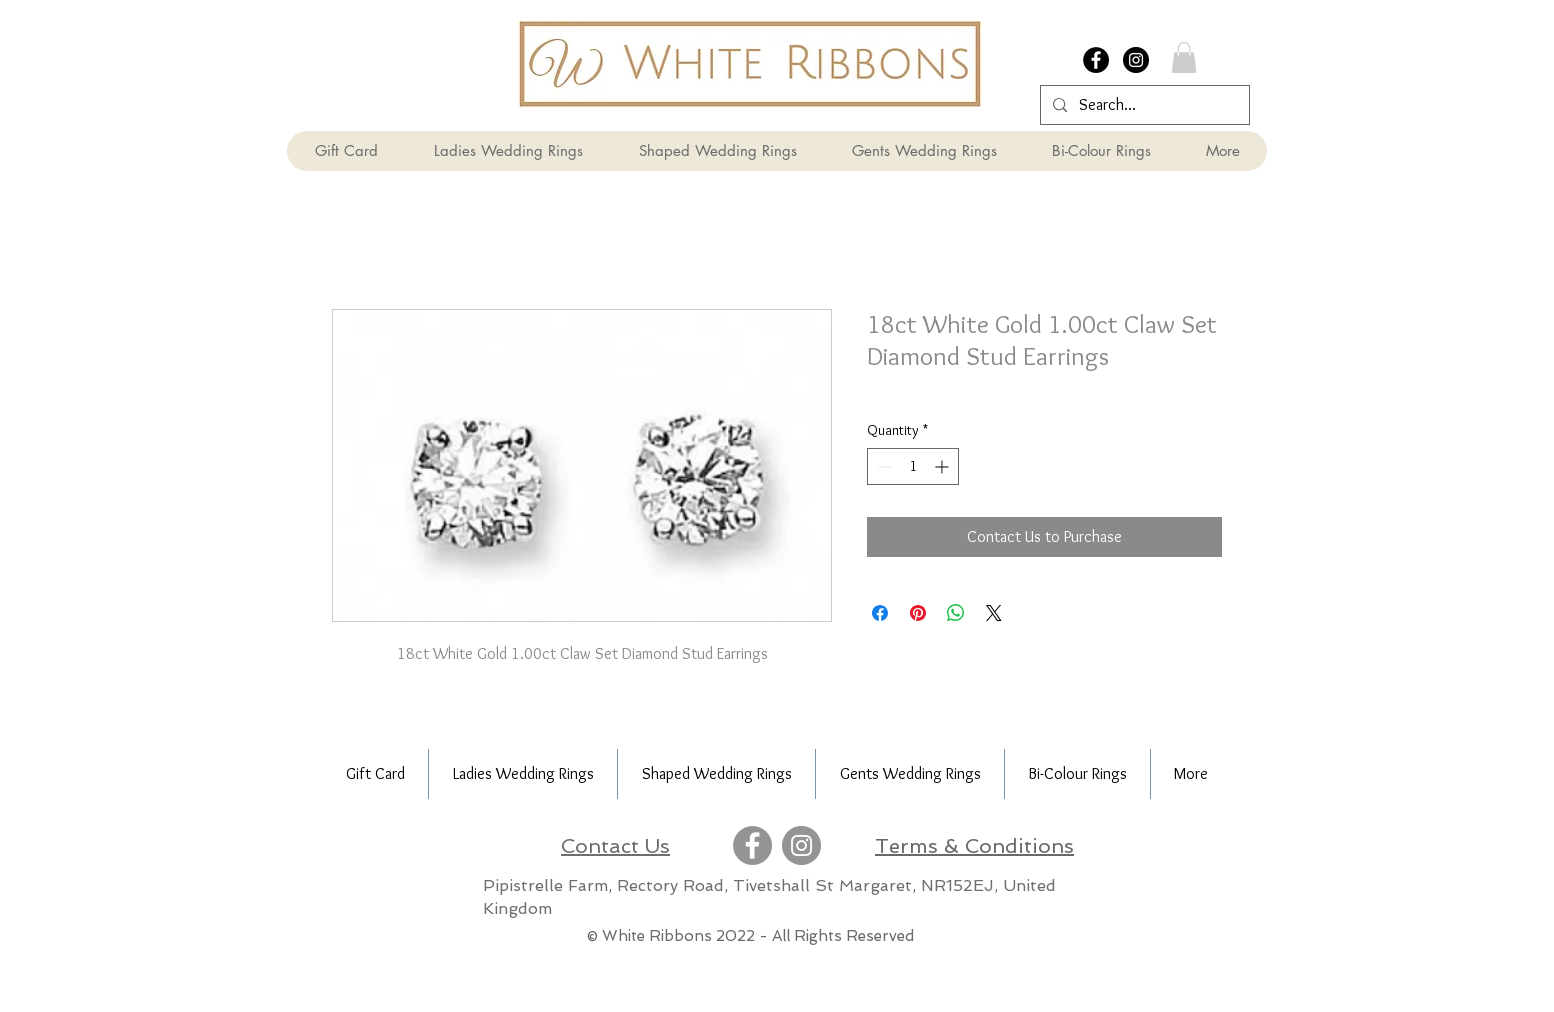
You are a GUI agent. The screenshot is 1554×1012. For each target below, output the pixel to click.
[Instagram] (801, 845)
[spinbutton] (913, 466)
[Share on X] (994, 613)
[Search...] (1143, 105)
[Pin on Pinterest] (918, 613)
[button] (1184, 57)
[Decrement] (882, 466)
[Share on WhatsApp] (956, 613)
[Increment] (943, 466)
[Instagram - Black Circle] (1136, 60)
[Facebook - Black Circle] (1096, 60)
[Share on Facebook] (880, 613)
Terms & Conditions (974, 846)
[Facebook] (752, 845)
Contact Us (615, 846)
